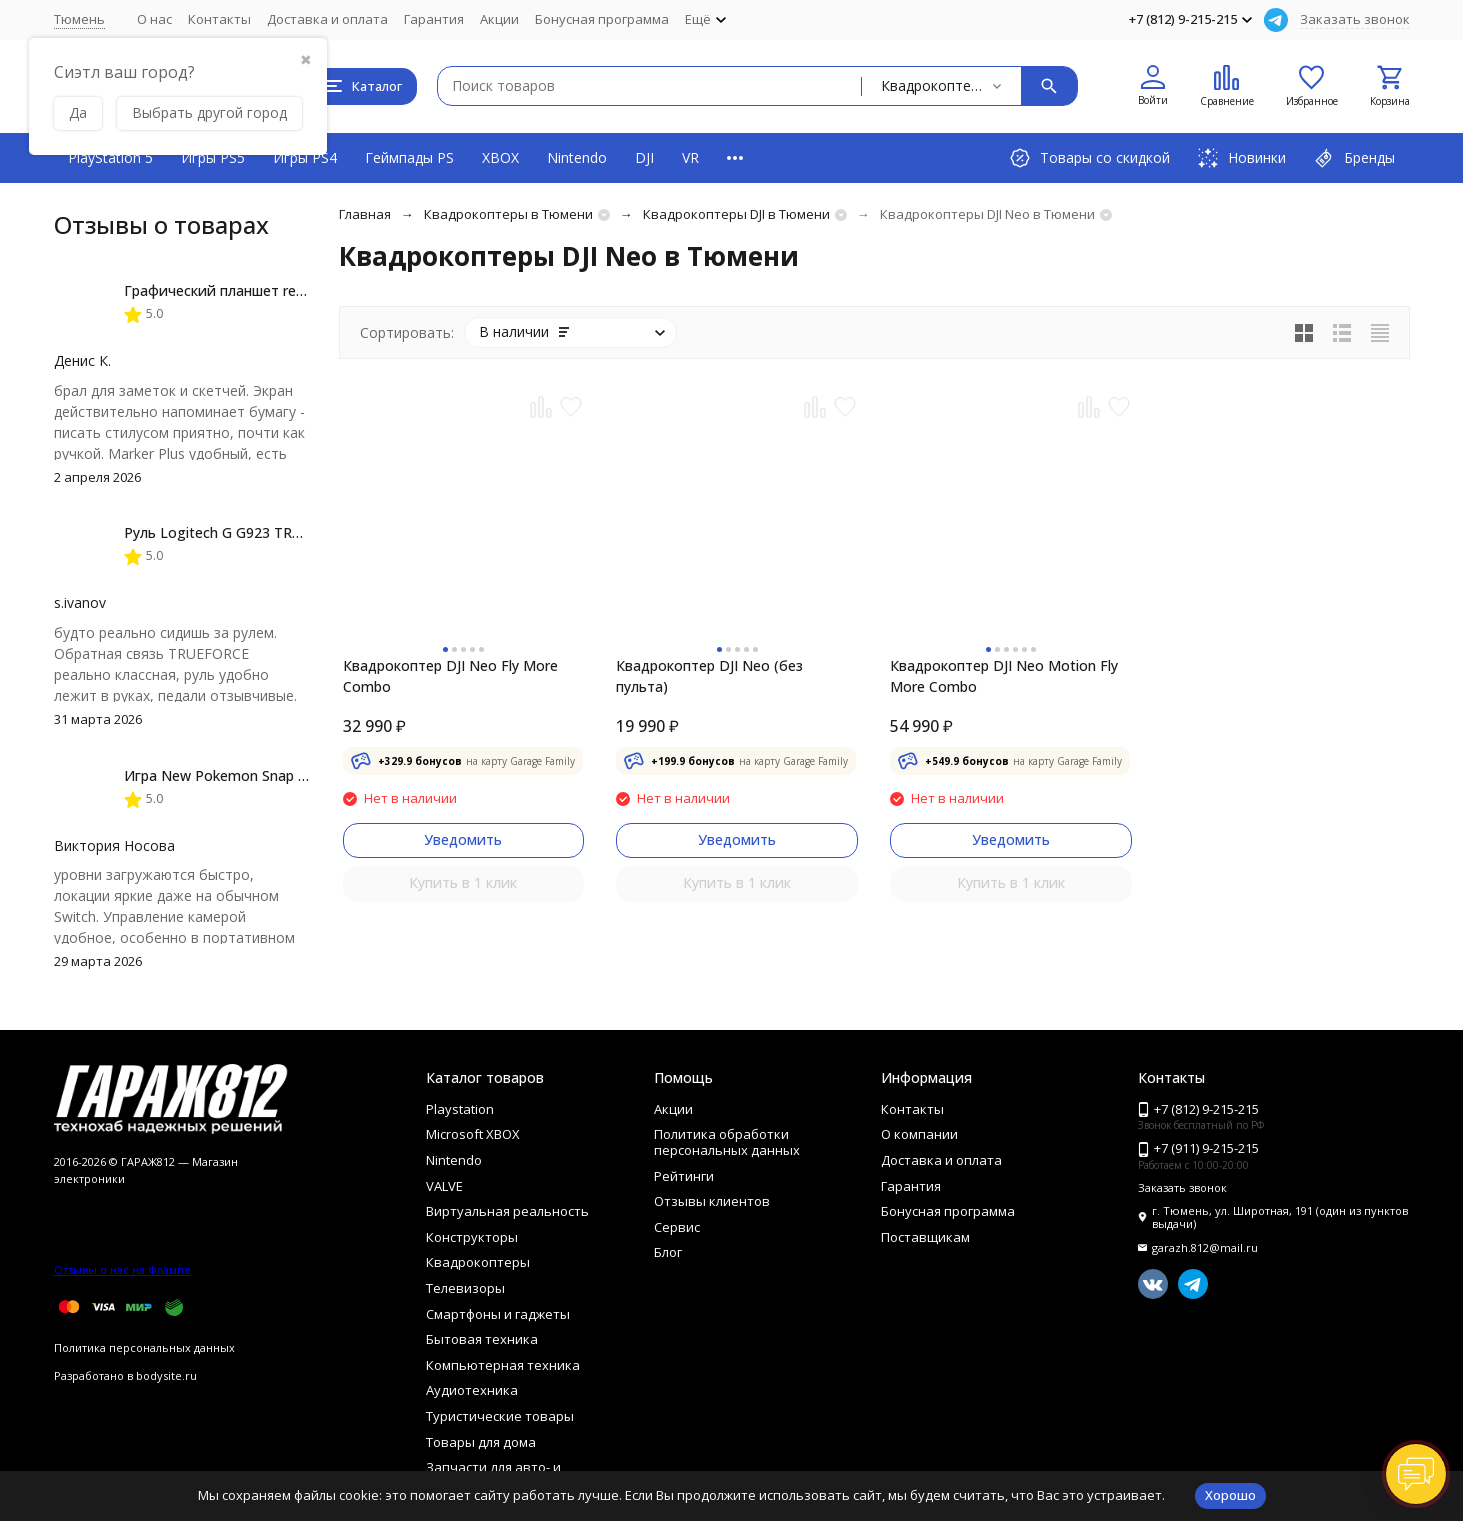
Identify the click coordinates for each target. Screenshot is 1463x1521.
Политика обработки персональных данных (727, 1142)
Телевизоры (465, 1288)
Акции (499, 19)
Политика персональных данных (144, 1347)
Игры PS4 (305, 157)
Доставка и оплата (327, 19)
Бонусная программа (602, 19)
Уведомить (463, 839)
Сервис (677, 1227)
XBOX (500, 157)
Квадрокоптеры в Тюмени (508, 214)
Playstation (460, 1109)
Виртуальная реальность (507, 1211)
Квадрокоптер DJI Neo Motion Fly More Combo (1004, 676)
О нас (154, 19)
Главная (365, 214)
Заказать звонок (1355, 19)
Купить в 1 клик (463, 882)
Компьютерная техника (503, 1365)
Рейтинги (684, 1176)
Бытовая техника (482, 1339)
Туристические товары (500, 1416)
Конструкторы (472, 1237)
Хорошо (1230, 1495)
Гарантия (434, 19)
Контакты (219, 19)
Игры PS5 (213, 157)
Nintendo (577, 157)
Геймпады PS (409, 157)
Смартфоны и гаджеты (498, 1314)
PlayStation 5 (110, 157)
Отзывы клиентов (712, 1201)
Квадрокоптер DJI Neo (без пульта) (709, 676)
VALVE (444, 1186)
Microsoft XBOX (473, 1134)
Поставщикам (925, 1237)
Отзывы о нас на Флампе (122, 1269)
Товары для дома (481, 1442)
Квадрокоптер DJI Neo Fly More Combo (450, 676)
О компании (919, 1134)
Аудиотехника (472, 1390)
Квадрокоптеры (478, 1262)
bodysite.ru (166, 1375)
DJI (644, 157)
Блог (668, 1252)
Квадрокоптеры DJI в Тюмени (736, 214)
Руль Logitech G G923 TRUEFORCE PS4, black (274, 532)
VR (690, 157)
